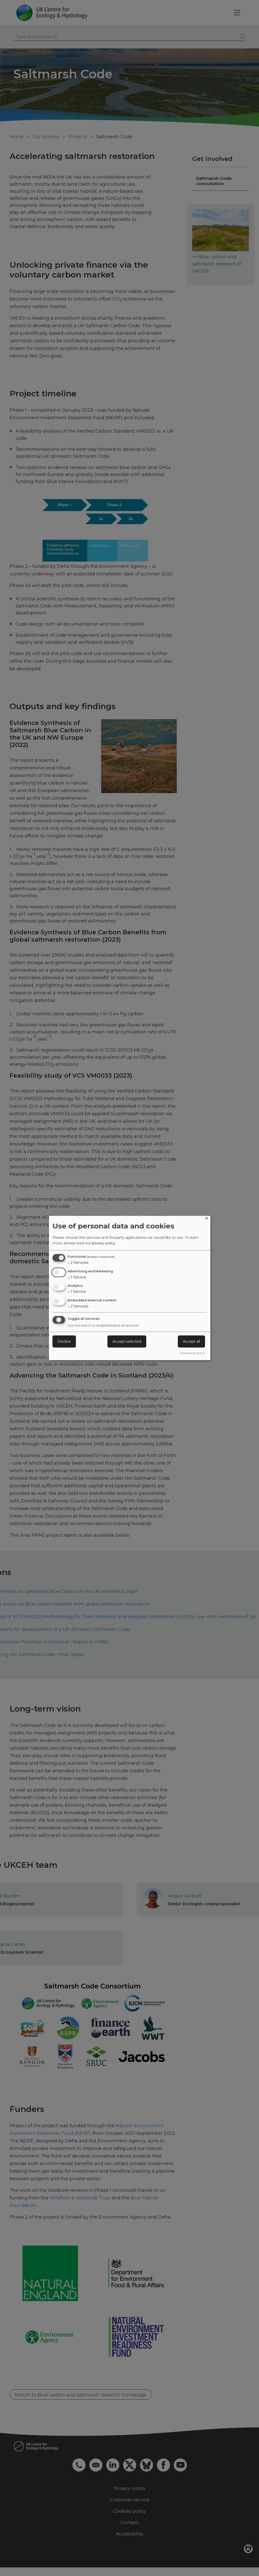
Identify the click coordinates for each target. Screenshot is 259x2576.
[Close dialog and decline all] (206, 1219)
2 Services (78, 1262)
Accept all (191, 1341)
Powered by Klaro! (192, 1353)
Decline (64, 1341)
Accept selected (126, 1341)
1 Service (77, 1277)
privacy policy (103, 1243)
